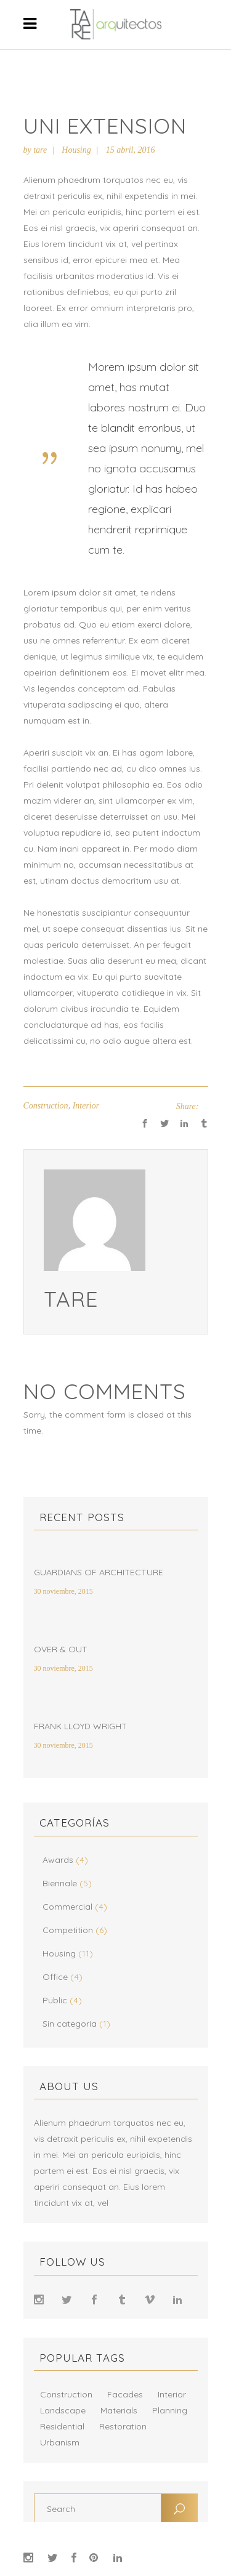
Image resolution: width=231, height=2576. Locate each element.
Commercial (67, 1906)
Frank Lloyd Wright (80, 1726)
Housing (76, 150)
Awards (58, 1859)
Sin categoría (70, 2023)
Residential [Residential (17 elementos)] (62, 2426)
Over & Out (60, 1649)
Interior (86, 1105)
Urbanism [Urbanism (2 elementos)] (59, 2442)
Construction (45, 1105)
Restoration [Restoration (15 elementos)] (123, 2426)
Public (55, 2000)
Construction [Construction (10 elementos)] (66, 2394)
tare (40, 150)
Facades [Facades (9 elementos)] (125, 2394)
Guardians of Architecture (98, 1572)
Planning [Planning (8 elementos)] (169, 2410)
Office (55, 1976)
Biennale (60, 1883)
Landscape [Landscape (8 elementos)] (63, 2410)
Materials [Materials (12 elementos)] (118, 2410)
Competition (68, 1930)
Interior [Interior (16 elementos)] (172, 2394)
